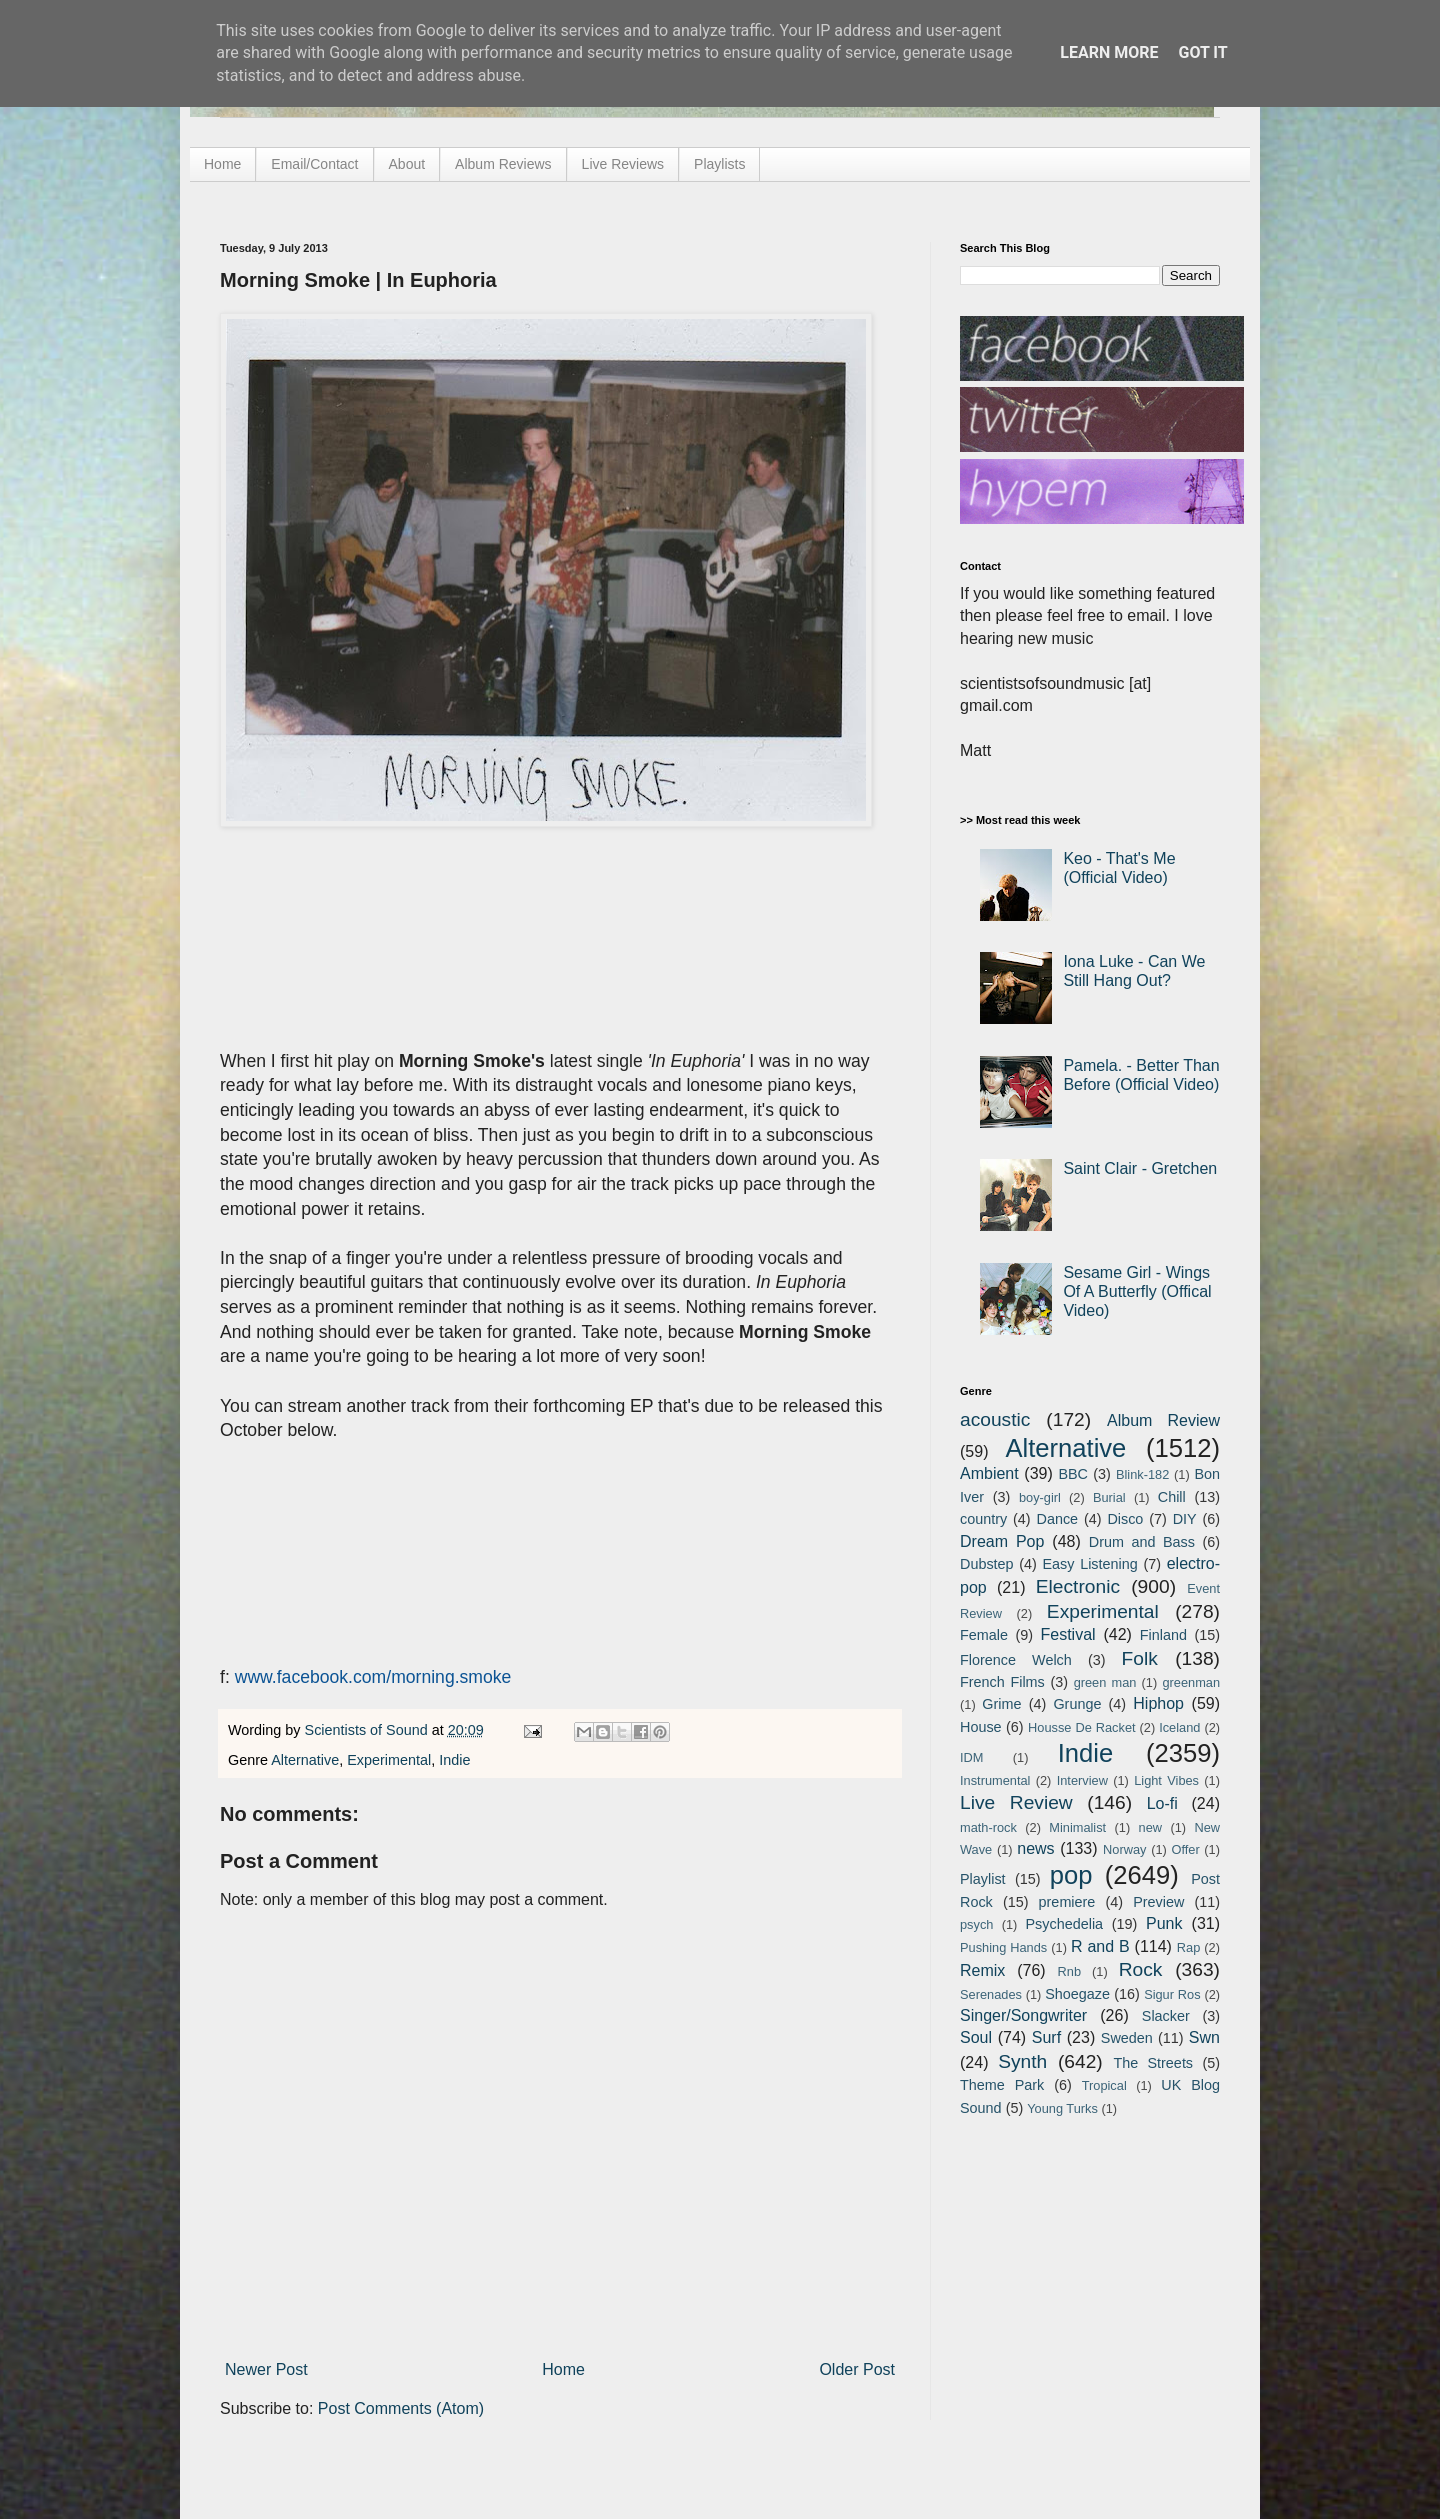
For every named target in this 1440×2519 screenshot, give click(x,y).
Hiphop (1158, 1703)
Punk (1164, 1923)
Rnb (1069, 1971)
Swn (1204, 2037)
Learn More (1109, 52)
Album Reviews (503, 164)
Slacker (1166, 2016)
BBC (1073, 1474)
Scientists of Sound (368, 1730)
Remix (982, 1970)
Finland (1163, 1635)
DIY (1185, 1519)
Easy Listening (1090, 1564)
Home (222, 164)
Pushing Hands (1003, 1947)
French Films (1002, 1682)
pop (1071, 1875)
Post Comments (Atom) (401, 2408)
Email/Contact (314, 164)
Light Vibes (1166, 1780)
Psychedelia (1064, 1924)
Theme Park (1002, 2085)
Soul (976, 2037)
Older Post (857, 2369)
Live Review (1016, 1802)
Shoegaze (1077, 1994)
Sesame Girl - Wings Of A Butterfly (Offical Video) (1137, 1291)
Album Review (1163, 1420)
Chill (1172, 1497)
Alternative (305, 1760)
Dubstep (987, 1564)
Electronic (1078, 1586)
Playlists (719, 164)
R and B (1100, 1946)
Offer (1185, 1849)
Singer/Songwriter (1023, 2015)
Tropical (1104, 2085)
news (1035, 1848)
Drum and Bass (1142, 1542)
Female (984, 1635)
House (981, 1727)
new (1150, 1827)
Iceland (1179, 1727)
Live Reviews (623, 164)
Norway (1124, 1849)
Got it (1202, 52)
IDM (971, 1757)
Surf (1046, 2037)
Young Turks (1062, 2108)
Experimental (389, 1760)
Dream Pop (1002, 1541)
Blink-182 (1142, 1474)
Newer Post (266, 2369)
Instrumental (995, 1780)
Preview (1158, 1902)
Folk (1140, 1658)
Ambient (989, 1473)
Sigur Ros (1172, 1994)
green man (1105, 1682)
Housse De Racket (1082, 1727)
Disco (1125, 1519)
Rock (1141, 1969)
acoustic (995, 1419)
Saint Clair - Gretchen (1140, 1168)
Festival (1067, 1634)
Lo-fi (1162, 1803)
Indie (454, 1760)
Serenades (991, 1994)
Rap (1188, 1947)
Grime (1001, 1704)
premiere (1067, 1902)
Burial (1109, 1497)
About (407, 164)
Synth (1022, 2061)
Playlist (983, 1879)
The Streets (1153, 2063)
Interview (1082, 1780)
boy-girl (1040, 1497)
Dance (1057, 1519)
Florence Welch (1016, 1660)
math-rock (988, 1827)
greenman (1191, 1682)
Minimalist (1077, 1827)
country (983, 1519)
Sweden (1127, 2038)
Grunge (1077, 1704)
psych (976, 1924)
